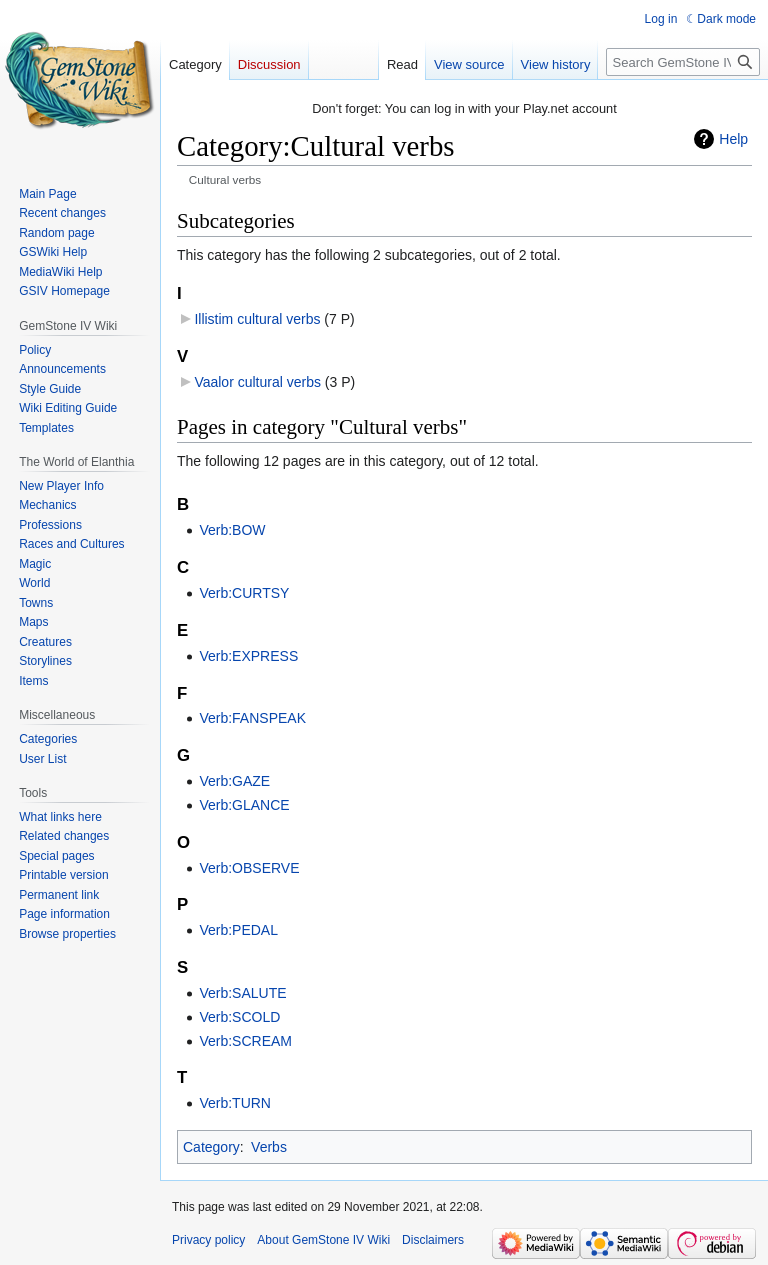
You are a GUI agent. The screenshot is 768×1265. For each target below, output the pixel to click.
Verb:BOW (232, 530)
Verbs (269, 1147)
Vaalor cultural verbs (257, 382)
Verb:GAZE (234, 781)
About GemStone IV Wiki (323, 1240)
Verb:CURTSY (244, 593)
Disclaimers (433, 1240)
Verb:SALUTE (242, 993)
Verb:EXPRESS (248, 656)
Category (211, 1147)
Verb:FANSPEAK (252, 718)
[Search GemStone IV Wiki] (683, 62)
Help (733, 139)
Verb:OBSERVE (249, 868)
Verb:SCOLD (239, 1017)
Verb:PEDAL (238, 930)
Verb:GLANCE (244, 805)
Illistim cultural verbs (257, 319)
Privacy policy (208, 1240)
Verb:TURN (235, 1103)
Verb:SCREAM (245, 1041)
